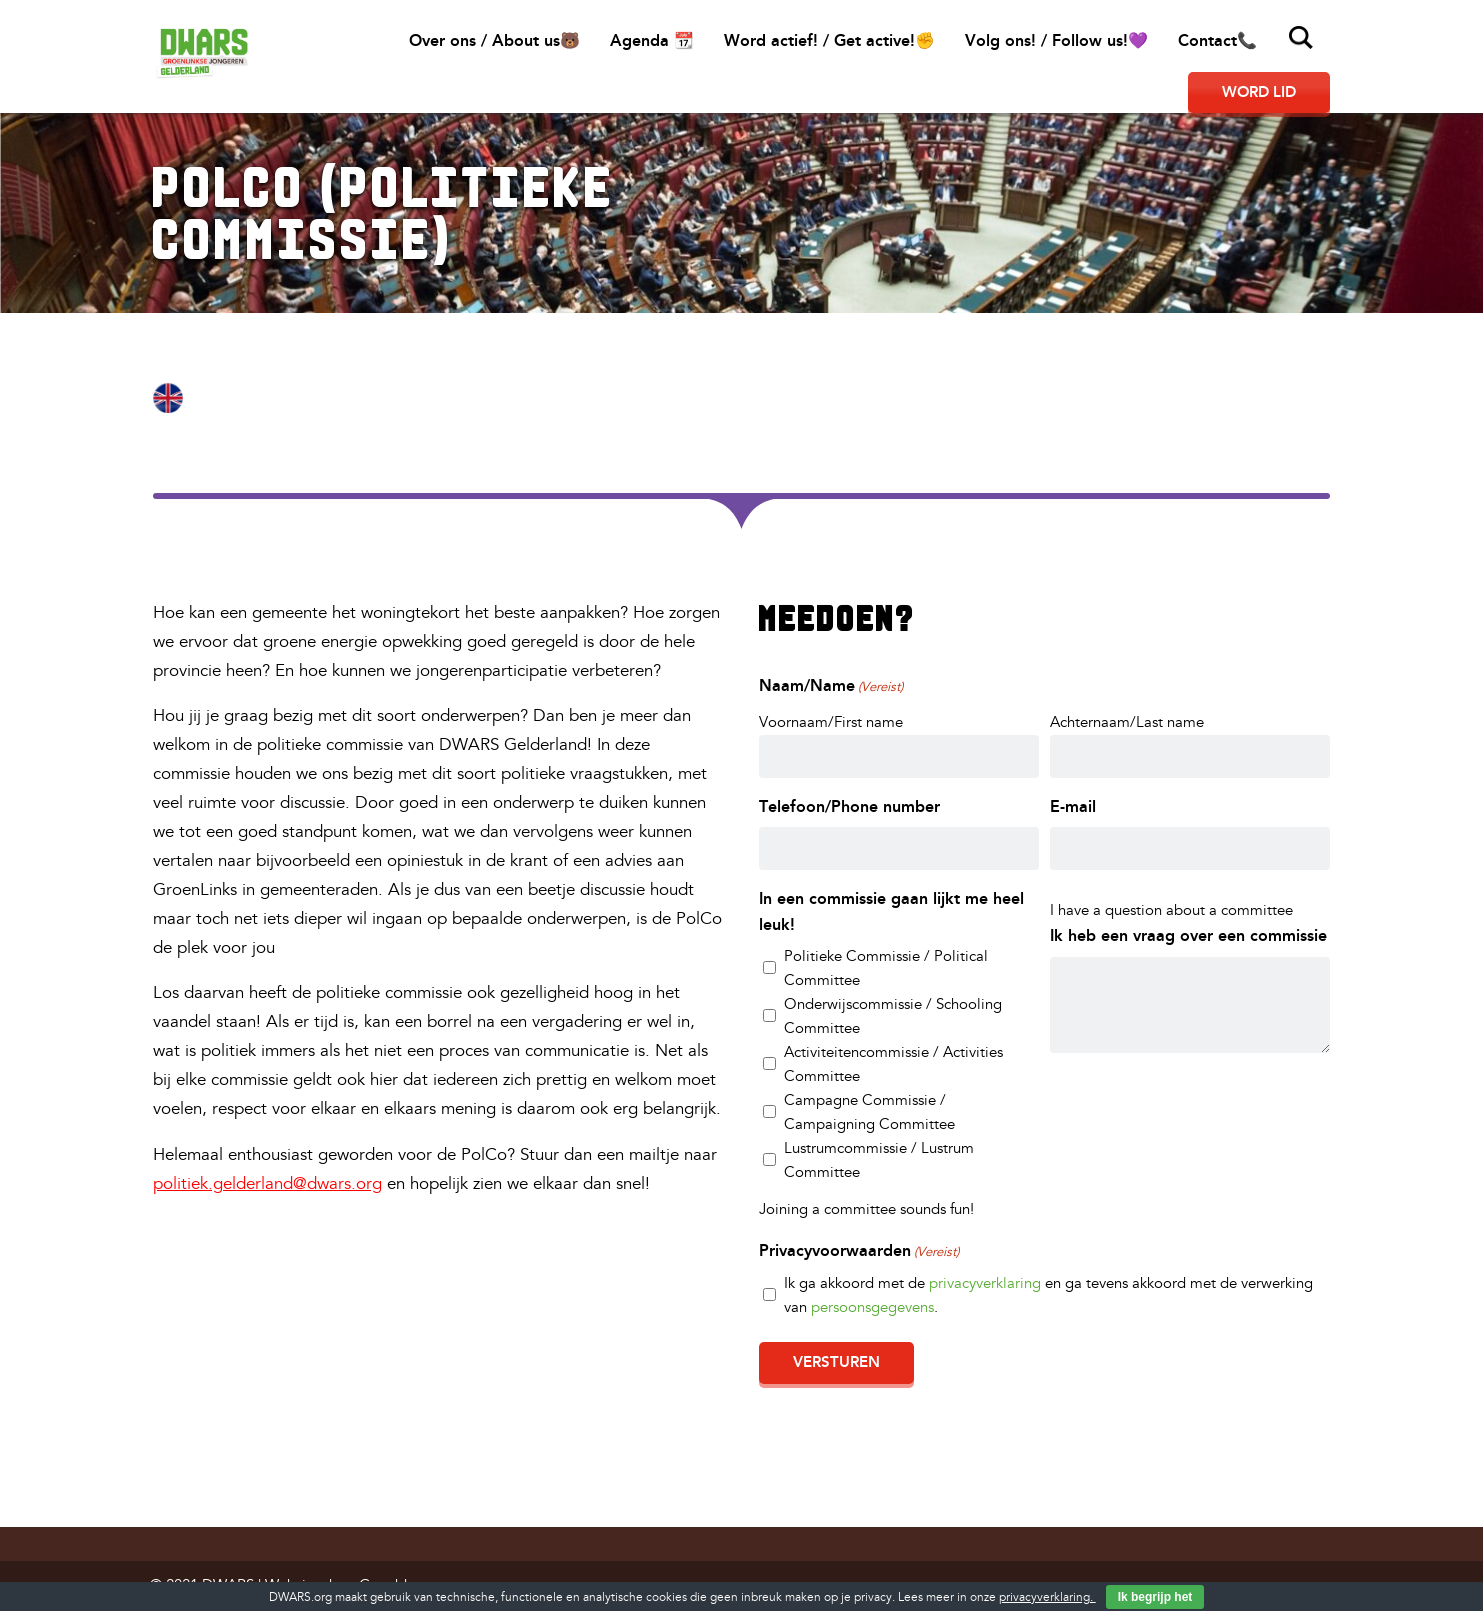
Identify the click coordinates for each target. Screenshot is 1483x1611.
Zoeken (1301, 38)
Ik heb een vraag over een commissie (1188, 935)
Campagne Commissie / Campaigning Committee (869, 1112)
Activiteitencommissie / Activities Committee (893, 1064)
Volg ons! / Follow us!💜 (1056, 40)
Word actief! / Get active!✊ (829, 40)
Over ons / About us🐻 (494, 40)
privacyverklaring (985, 1283)
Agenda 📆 (652, 40)
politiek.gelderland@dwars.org (267, 1183)
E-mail (1073, 806)
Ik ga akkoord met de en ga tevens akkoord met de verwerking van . (1048, 1295)
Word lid (1259, 92)
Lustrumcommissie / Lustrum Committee (879, 1160)
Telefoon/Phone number (849, 806)
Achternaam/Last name (1127, 722)
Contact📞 (1217, 40)
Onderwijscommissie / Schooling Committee (893, 1016)
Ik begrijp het (1155, 1597)
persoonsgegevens (872, 1307)
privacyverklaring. (1047, 1597)
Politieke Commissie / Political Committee (886, 968)
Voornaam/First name (831, 722)
